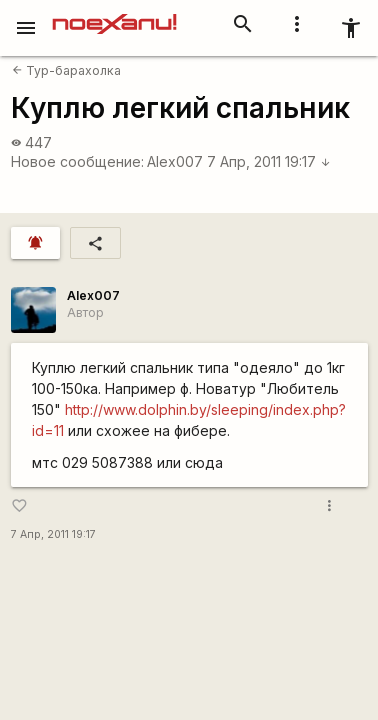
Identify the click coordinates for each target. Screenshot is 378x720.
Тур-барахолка (66, 70)
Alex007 (175, 161)
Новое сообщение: (77, 161)
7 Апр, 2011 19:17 (269, 161)
